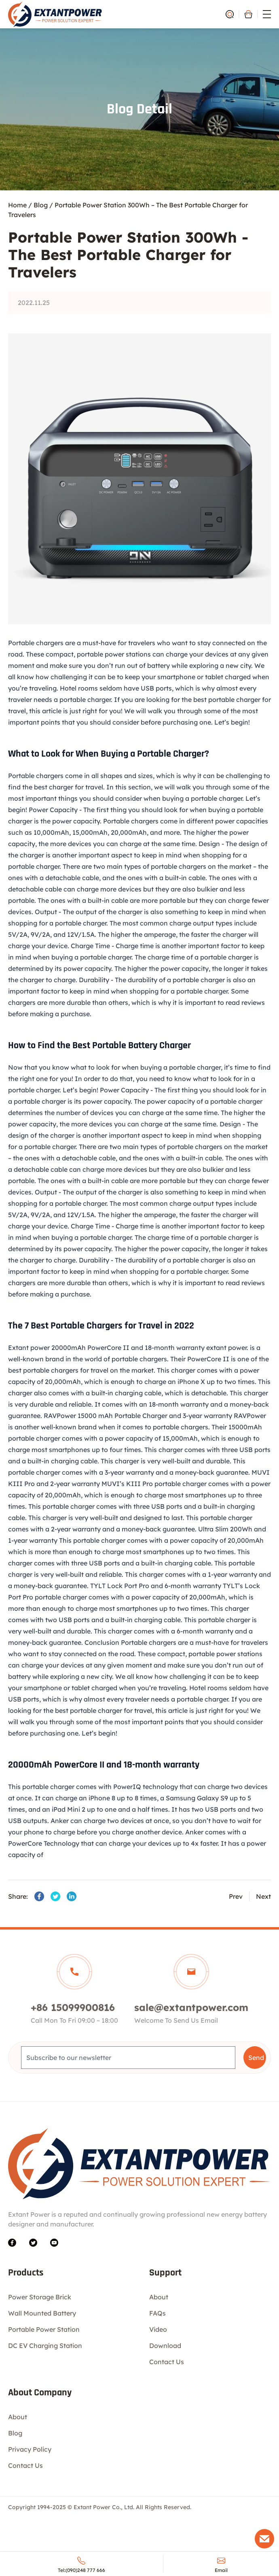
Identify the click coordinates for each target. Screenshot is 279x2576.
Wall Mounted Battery (42, 2313)
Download (165, 2345)
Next (263, 1896)
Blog (41, 205)
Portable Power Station (44, 2329)
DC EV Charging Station (45, 2345)
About (158, 2297)
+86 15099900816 (73, 2007)
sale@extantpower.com (191, 2007)
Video (158, 2329)
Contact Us (166, 2362)
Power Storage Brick (39, 2297)
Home (17, 205)
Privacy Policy (29, 2449)
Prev (236, 1896)
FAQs (157, 2313)
